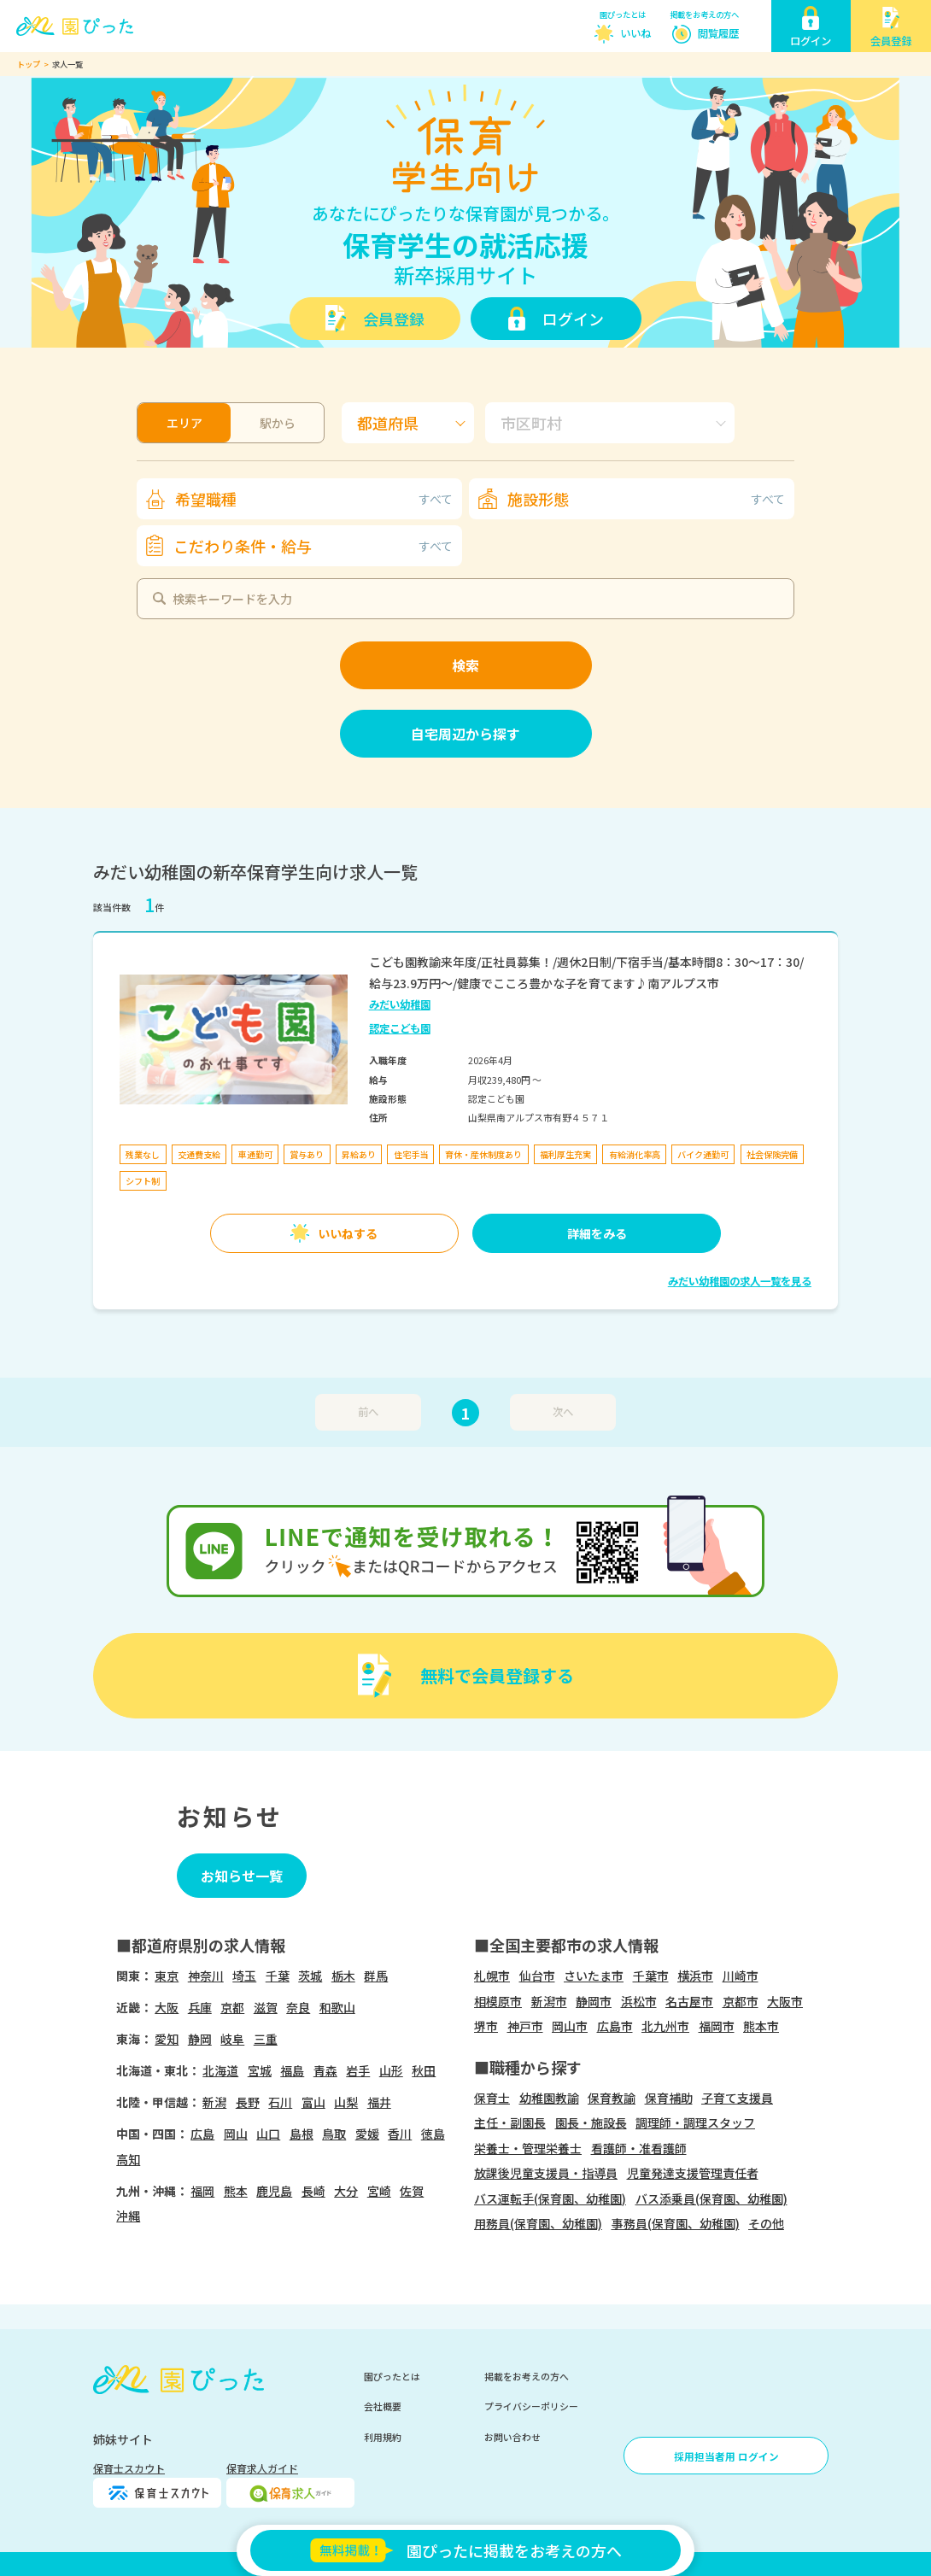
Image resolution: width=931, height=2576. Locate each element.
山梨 (346, 2102)
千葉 (278, 1975)
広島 (202, 2133)
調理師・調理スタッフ (695, 2122)
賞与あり (307, 1154)
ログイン (573, 318)
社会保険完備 (772, 1154)
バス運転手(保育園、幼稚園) (550, 2198)
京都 (232, 2007)
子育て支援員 (737, 2097)
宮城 (260, 2070)
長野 (248, 2102)
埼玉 (244, 1975)
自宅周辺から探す (465, 733)
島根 (301, 2133)
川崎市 (740, 1975)
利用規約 (382, 2437)
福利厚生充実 (565, 1154)
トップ (28, 64)
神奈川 (206, 1975)
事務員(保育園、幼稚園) (676, 2223)
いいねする (348, 1233)
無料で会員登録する (497, 1675)
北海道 (220, 2070)
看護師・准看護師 (639, 2148)
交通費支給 (199, 1154)
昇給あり (359, 1154)
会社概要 (382, 2406)
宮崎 (379, 2190)
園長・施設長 (591, 2122)
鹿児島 (274, 2190)
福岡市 (717, 2025)
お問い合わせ (512, 2437)
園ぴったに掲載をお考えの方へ (465, 2550)
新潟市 (549, 2001)
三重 (266, 2038)
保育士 (492, 2097)
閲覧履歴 (718, 33)
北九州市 (665, 2025)
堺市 (486, 2025)
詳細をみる (597, 1233)
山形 (391, 2070)
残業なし (143, 1154)
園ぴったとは (623, 14)
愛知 (167, 2038)
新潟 (214, 2102)
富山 (313, 2102)
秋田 (424, 2070)
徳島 (433, 2133)
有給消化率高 (634, 1154)
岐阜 (232, 2038)
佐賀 (412, 2190)
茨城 (310, 1975)
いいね (635, 33)
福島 (292, 2070)
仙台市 (537, 1975)
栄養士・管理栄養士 (528, 2148)
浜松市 (639, 2001)
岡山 (236, 2133)
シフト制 (143, 1180)
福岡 (202, 2190)
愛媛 (367, 2133)
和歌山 (337, 2007)
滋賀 (266, 2007)
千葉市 (651, 1975)
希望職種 (314, 499)
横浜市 (695, 1975)
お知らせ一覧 (242, 1875)
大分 (346, 2190)
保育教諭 (611, 2097)
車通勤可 (255, 1154)
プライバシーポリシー (531, 2406)
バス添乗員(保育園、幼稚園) (711, 2198)
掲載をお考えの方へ (704, 14)
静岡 (200, 2038)
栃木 (343, 1975)
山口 (268, 2133)
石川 (280, 2102)
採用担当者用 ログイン (726, 2456)
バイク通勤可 (703, 1154)
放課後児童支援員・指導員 (546, 2172)
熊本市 (761, 2025)
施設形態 (646, 499)
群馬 (376, 1975)
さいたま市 (594, 1975)
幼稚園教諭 (549, 2097)
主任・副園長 (510, 2122)
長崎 (313, 2190)
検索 (465, 665)
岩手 (358, 2070)
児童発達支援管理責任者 (692, 2172)
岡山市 (570, 2025)
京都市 (740, 2001)
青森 (325, 2070)
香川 (400, 2133)
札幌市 (492, 1975)
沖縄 (128, 2215)
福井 (379, 2102)
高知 (128, 2159)
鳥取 (334, 2133)
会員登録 (394, 318)
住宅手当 (411, 1154)
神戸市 (525, 2025)
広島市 (615, 2025)
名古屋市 (689, 2001)
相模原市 (498, 2001)
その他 (766, 2223)
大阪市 (785, 2001)
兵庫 (200, 2007)
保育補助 (669, 2097)
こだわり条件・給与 (313, 546)
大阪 (167, 2007)
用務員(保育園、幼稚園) (538, 2223)
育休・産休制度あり (483, 1154)
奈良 (298, 2007)
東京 (167, 1975)
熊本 (236, 2190)
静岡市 (594, 2001)
